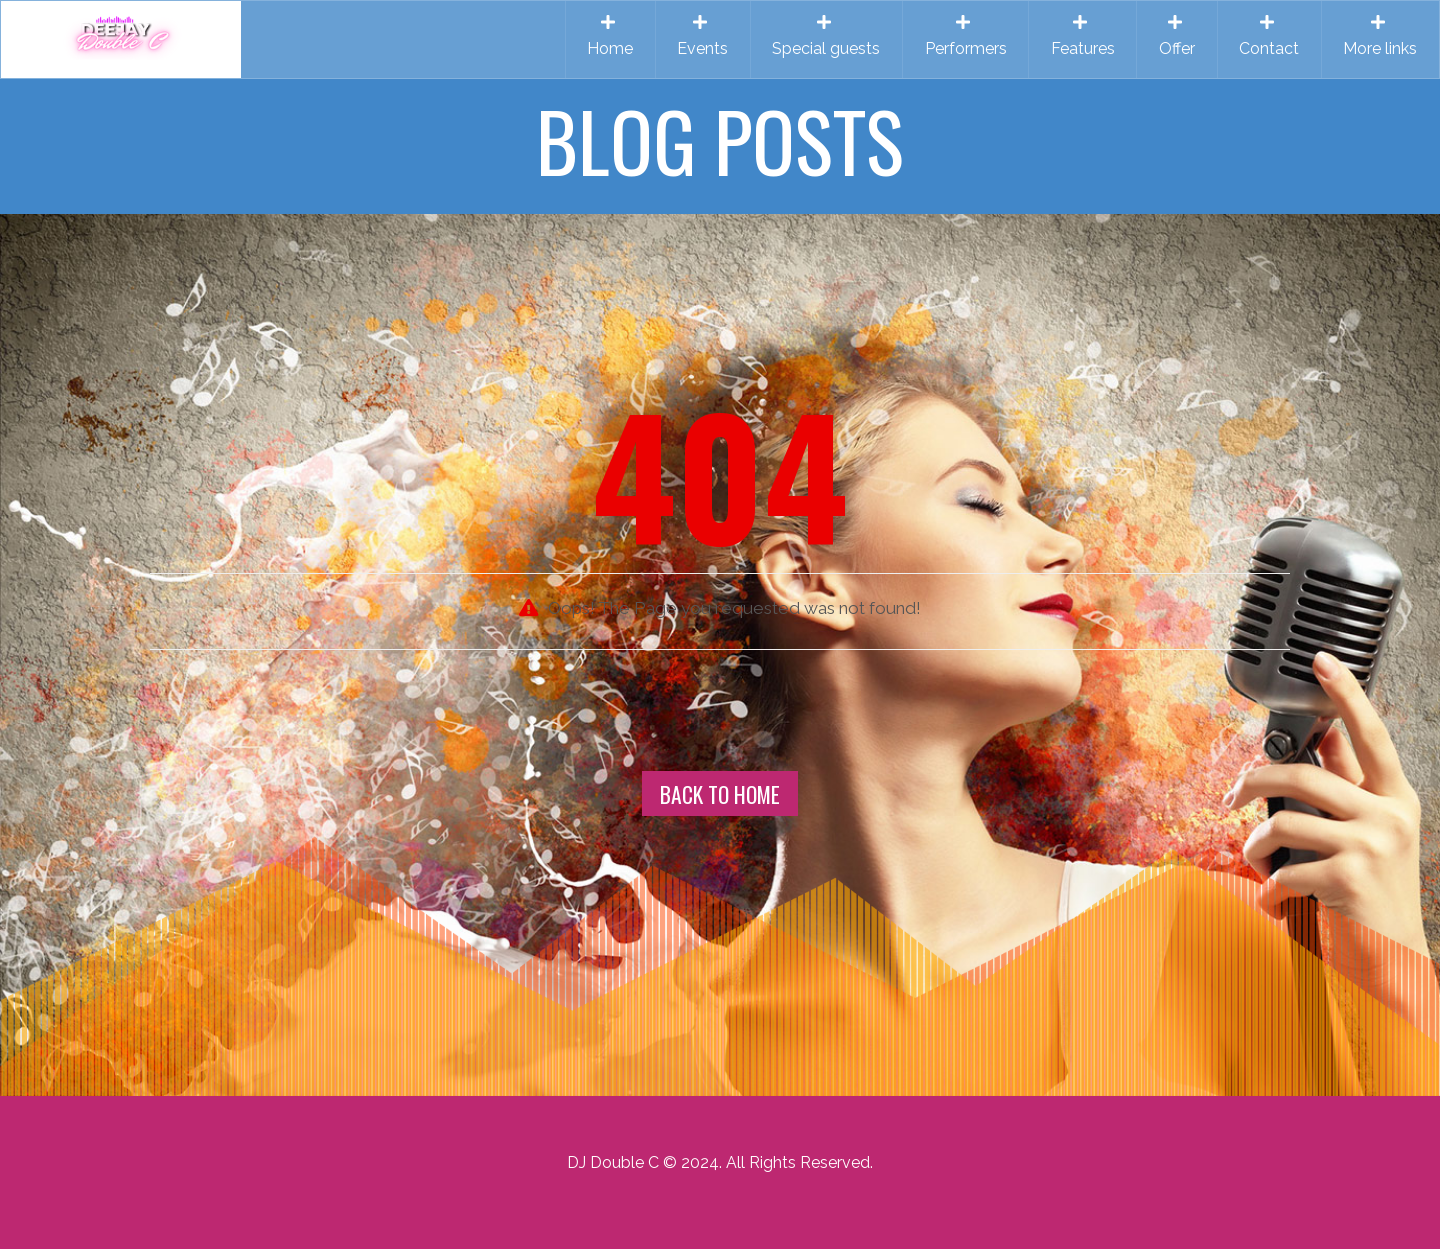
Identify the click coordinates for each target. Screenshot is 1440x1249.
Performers (966, 36)
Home (610, 36)
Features (1083, 36)
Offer (1177, 36)
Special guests (826, 36)
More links (1380, 36)
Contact (1269, 36)
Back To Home (720, 794)
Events (702, 36)
